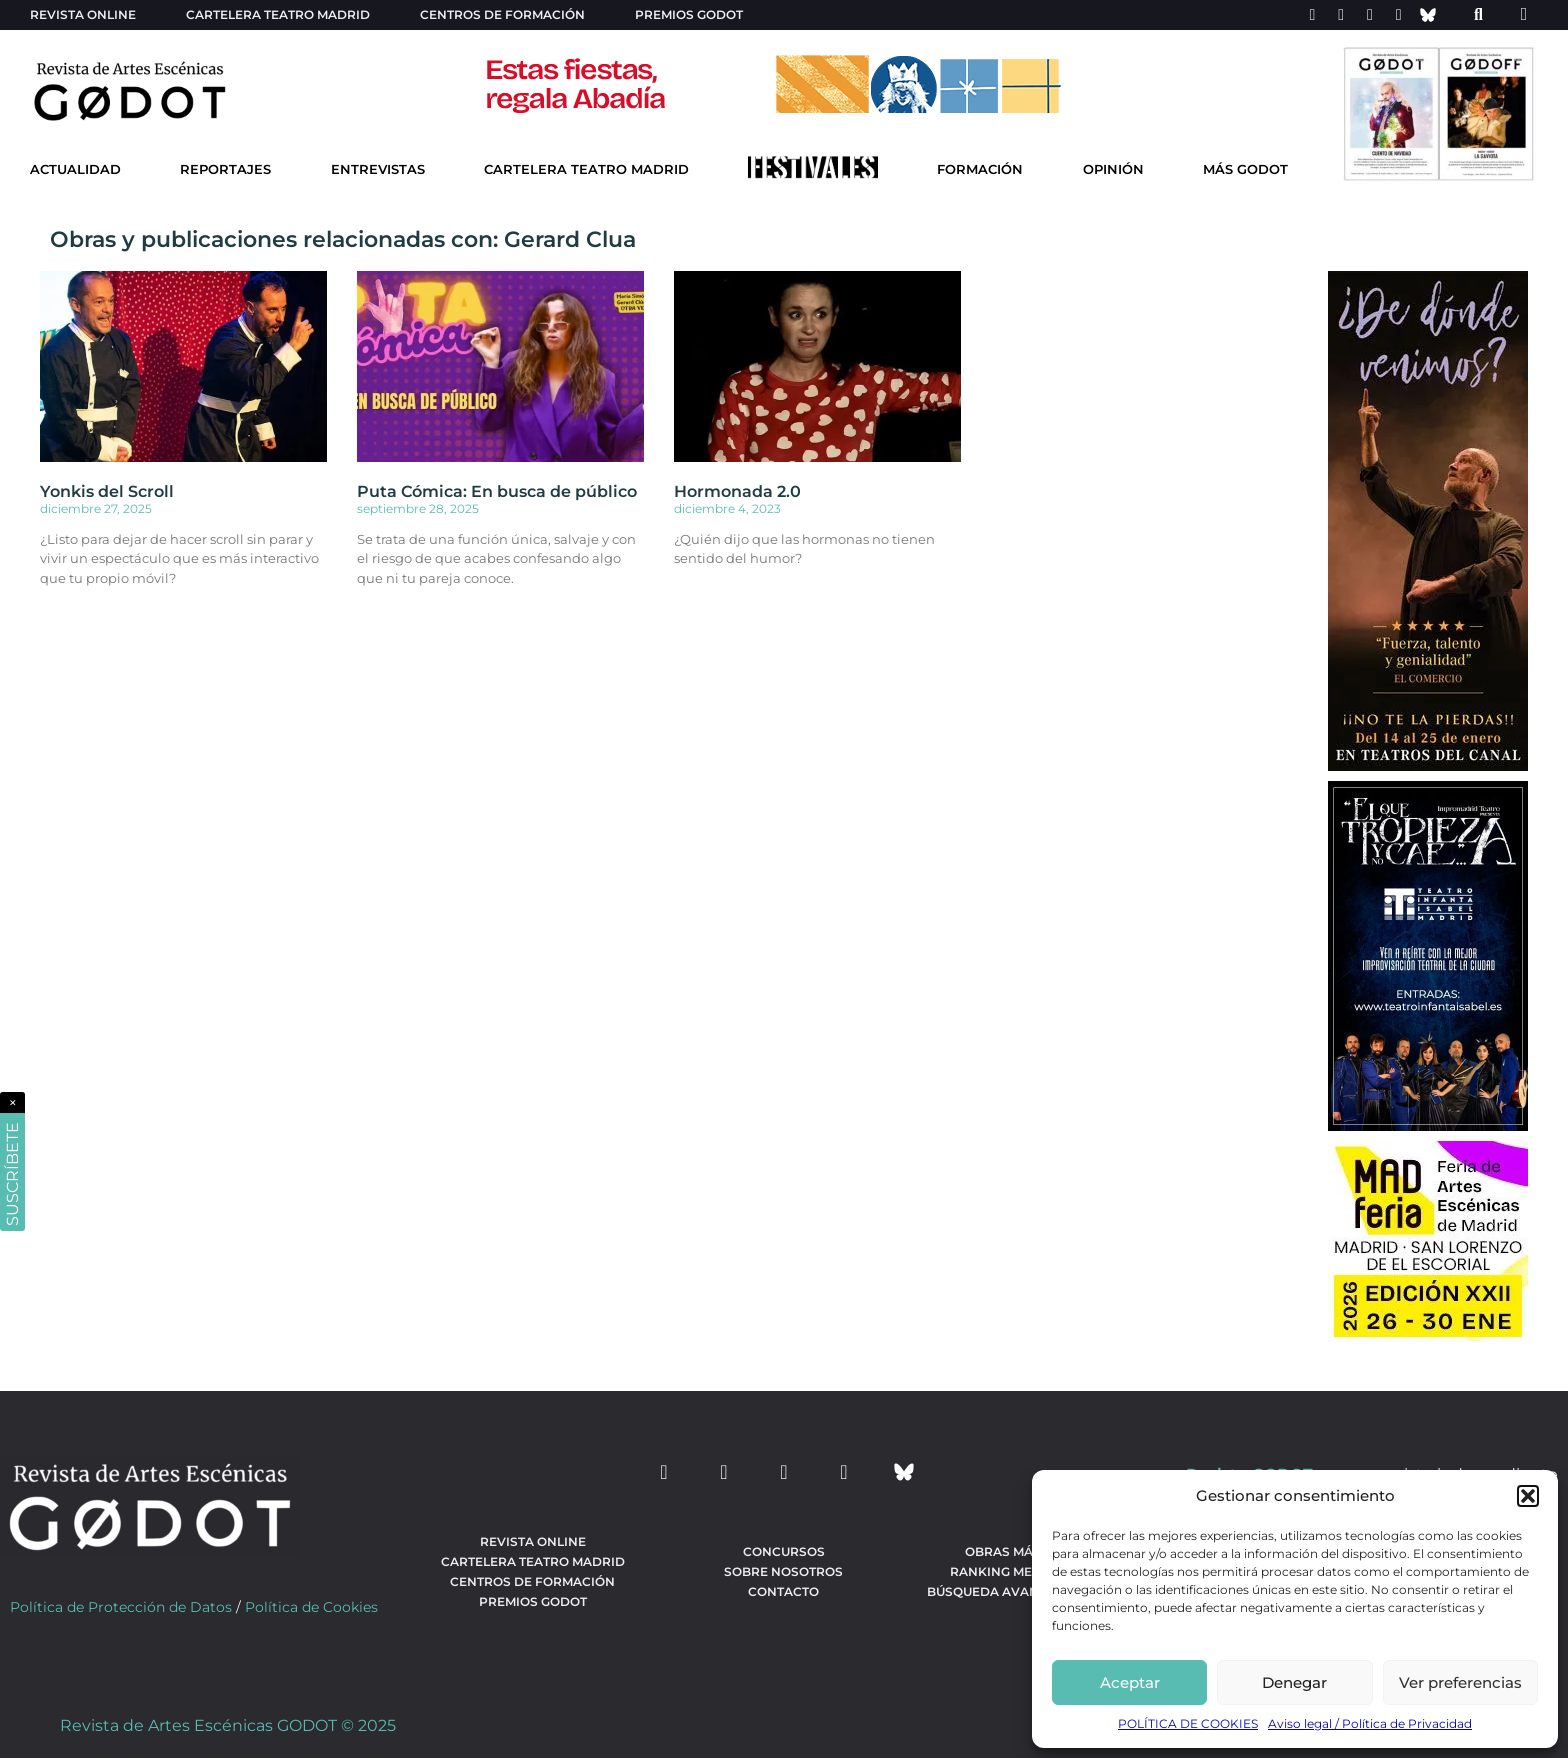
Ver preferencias (1460, 1682)
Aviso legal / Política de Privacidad (1370, 1723)
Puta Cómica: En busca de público (497, 491)
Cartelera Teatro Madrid (586, 169)
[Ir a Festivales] (813, 172)
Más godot (1245, 169)
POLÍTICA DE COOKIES (1188, 1723)
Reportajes (225, 169)
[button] (1528, 1496)
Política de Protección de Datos (121, 1607)
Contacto (783, 1591)
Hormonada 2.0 (737, 491)
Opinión (1113, 169)
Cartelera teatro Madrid (278, 14)
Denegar (1294, 1682)
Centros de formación (502, 14)
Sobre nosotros (783, 1571)
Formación (980, 169)
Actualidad (75, 169)
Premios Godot (689, 14)
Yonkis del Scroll (107, 491)
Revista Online (83, 14)
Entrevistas (378, 169)
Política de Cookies (311, 1607)
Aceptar (1130, 1682)
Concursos (784, 1551)
